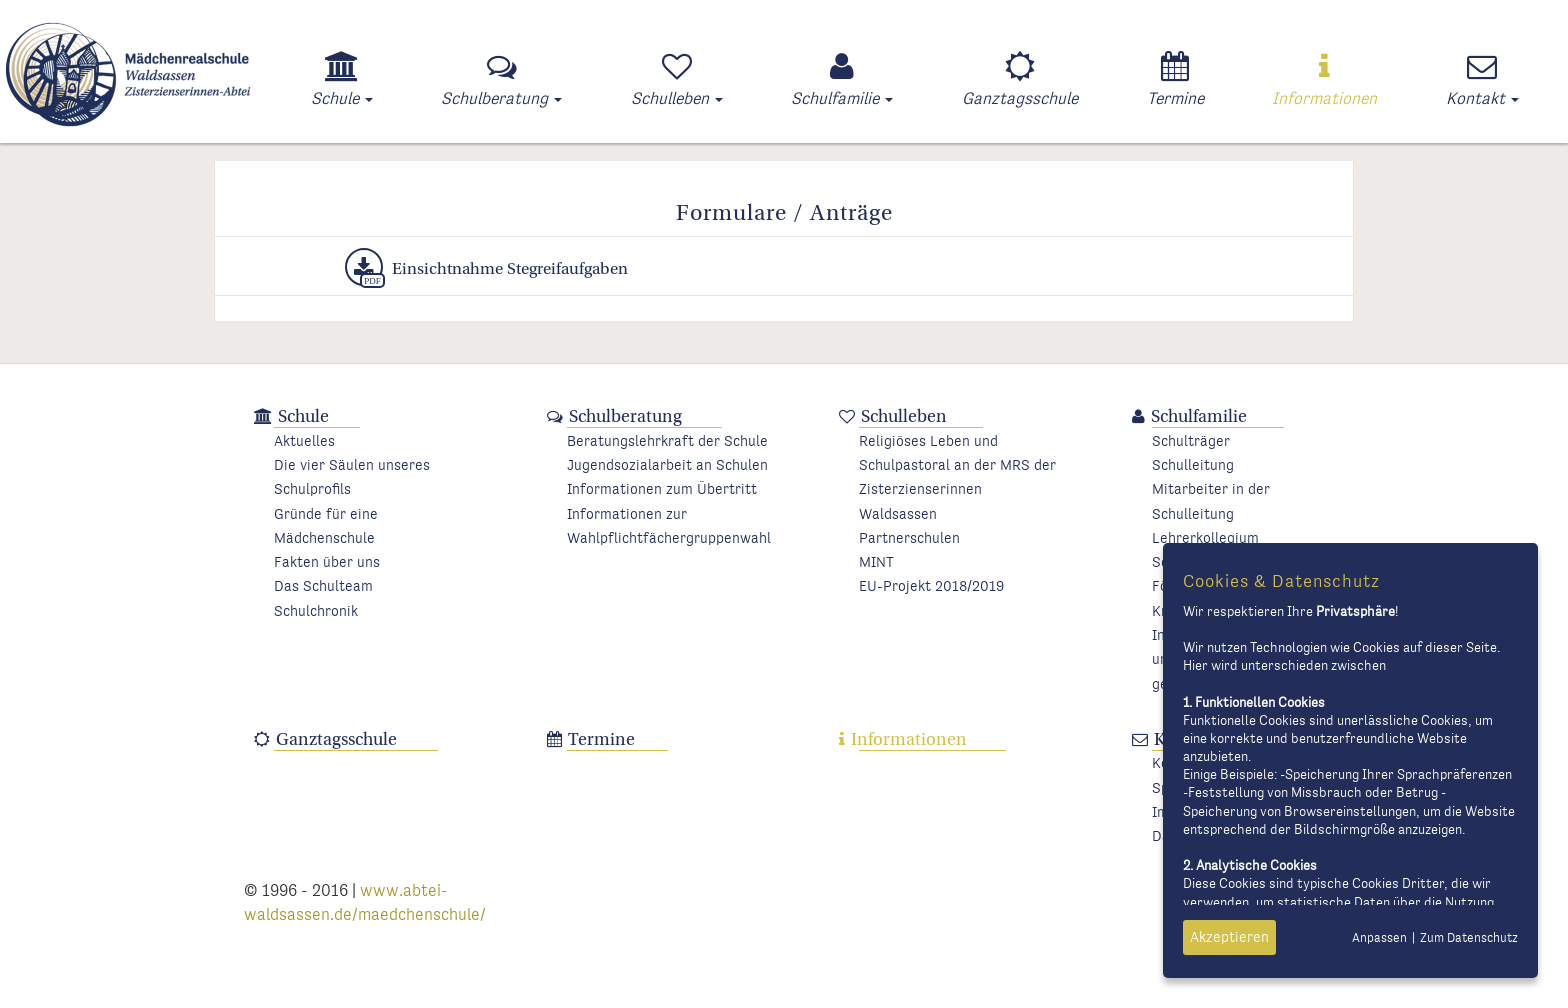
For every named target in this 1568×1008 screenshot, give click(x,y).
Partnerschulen (909, 538)
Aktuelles (304, 441)
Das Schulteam (323, 586)
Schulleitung (1193, 465)
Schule (303, 416)
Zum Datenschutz (1469, 938)
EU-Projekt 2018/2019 (931, 586)
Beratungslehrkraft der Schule (667, 441)
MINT (876, 562)
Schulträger (1191, 441)
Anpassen (1379, 938)
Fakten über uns (327, 562)
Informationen (909, 739)
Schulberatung (625, 416)
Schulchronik (316, 611)
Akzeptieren (1229, 937)
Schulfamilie (1199, 416)
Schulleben (904, 416)
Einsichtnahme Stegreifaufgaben (486, 267)
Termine (601, 739)
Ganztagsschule (336, 739)
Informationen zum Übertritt (662, 489)
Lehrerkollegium (1205, 538)
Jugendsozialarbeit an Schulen (667, 465)
